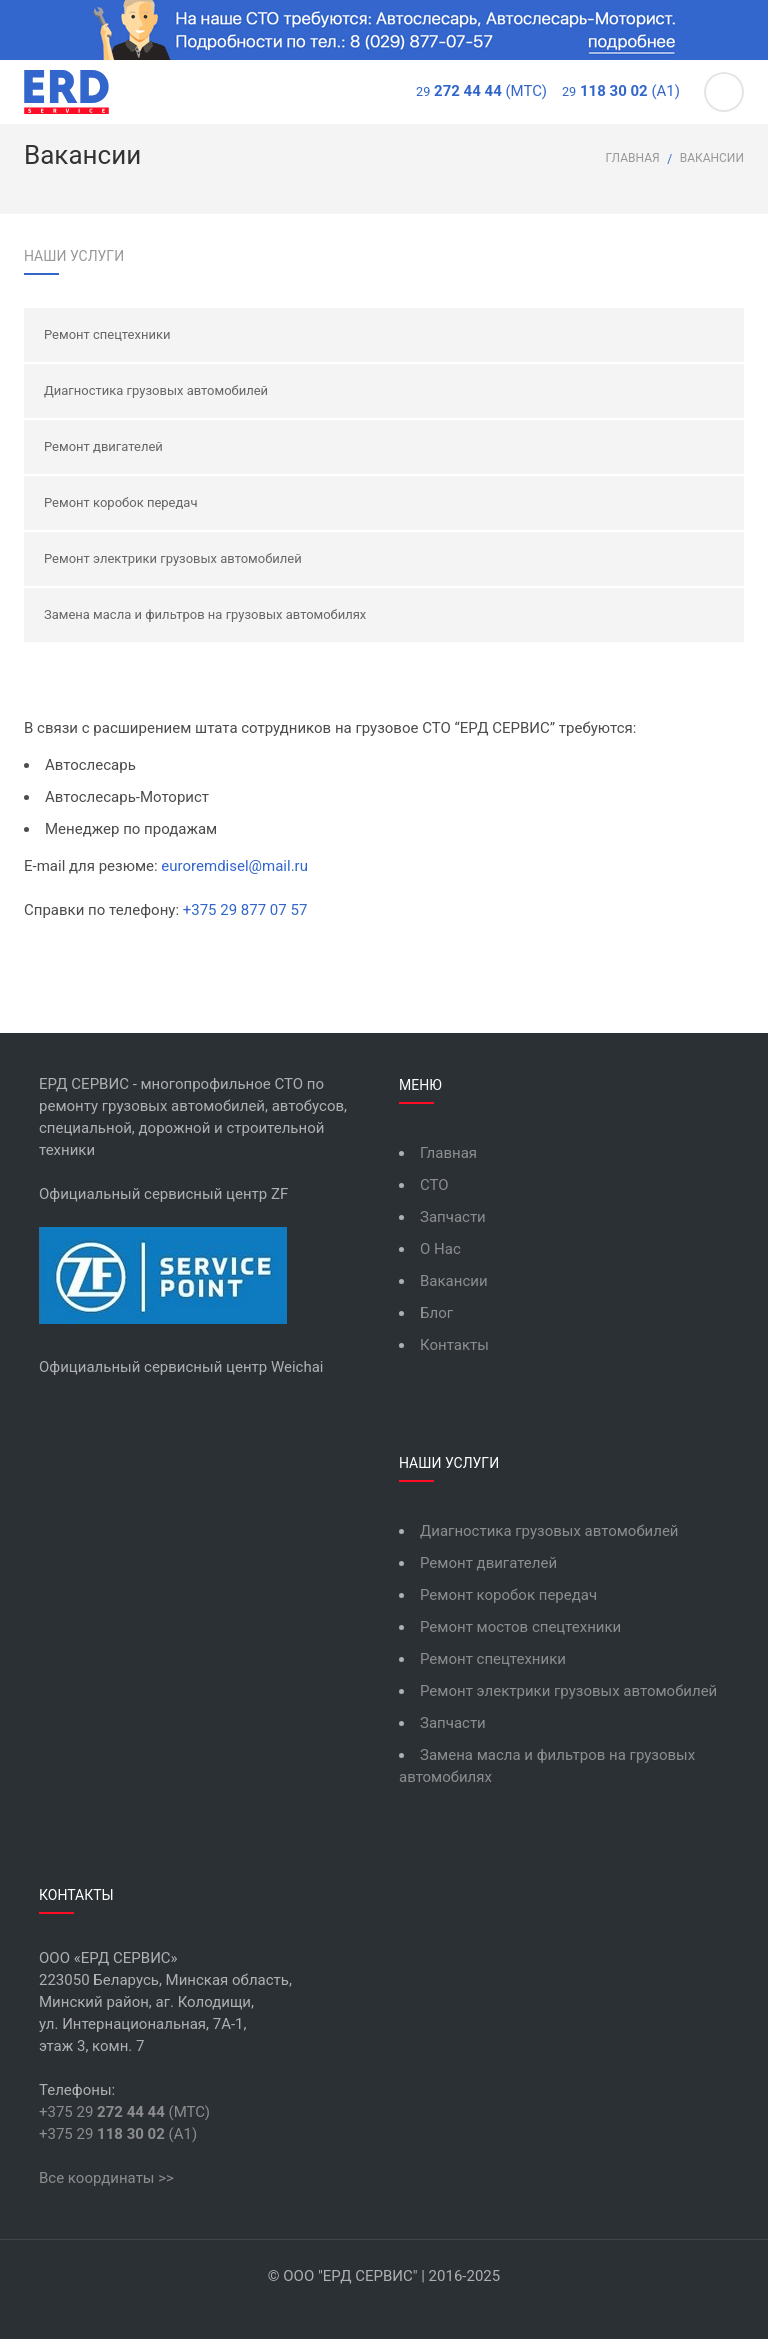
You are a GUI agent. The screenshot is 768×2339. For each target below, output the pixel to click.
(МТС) (481, 91)
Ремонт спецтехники (107, 334)
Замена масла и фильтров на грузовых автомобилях (205, 614)
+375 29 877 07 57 (245, 910)
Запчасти (453, 1217)
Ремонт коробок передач (121, 502)
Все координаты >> (106, 2178)
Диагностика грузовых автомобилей (156, 390)
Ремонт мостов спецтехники (520, 1627)
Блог (436, 1313)
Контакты (454, 1345)
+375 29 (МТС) (124, 2112)
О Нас (440, 1249)
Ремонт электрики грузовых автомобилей (173, 558)
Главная (633, 158)
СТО (434, 1185)
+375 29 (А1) (118, 2134)
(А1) (621, 91)
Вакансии (454, 1281)
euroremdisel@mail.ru (234, 866)
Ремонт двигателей (103, 446)
